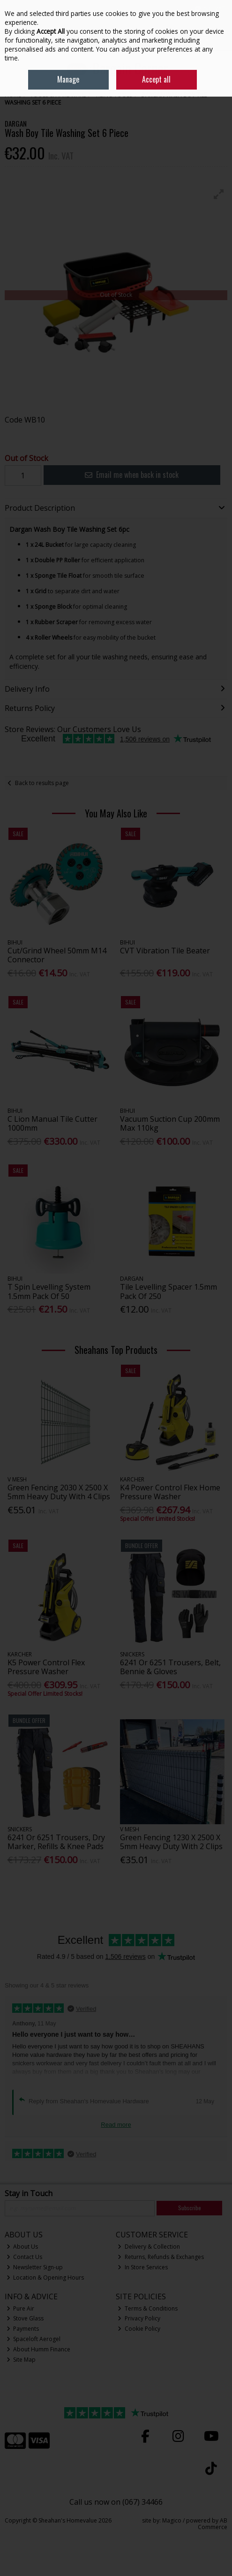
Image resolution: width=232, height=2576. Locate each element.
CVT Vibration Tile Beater (165, 950)
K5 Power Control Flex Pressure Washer (46, 1667)
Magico (171, 2520)
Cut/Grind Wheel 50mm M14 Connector (56, 955)
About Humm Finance (39, 2349)
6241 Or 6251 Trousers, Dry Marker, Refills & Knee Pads (56, 1841)
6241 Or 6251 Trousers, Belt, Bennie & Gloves (170, 1667)
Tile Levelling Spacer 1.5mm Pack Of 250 (168, 1291)
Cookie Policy (139, 2329)
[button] (218, 194)
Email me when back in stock (132, 474)
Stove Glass (25, 2318)
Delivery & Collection (149, 2247)
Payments (23, 2329)
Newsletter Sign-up (35, 2267)
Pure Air (21, 2308)
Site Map (21, 2360)
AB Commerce (212, 2523)
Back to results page (42, 783)
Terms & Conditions (148, 2308)
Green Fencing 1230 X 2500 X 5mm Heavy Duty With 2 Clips (171, 1841)
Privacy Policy (139, 2318)
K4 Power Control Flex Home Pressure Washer (170, 1492)
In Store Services (143, 2267)
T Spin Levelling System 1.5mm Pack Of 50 (48, 1291)
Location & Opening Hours (45, 2277)
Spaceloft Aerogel (34, 2339)
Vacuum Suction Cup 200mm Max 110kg (170, 1123)
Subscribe (189, 2208)
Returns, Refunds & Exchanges (161, 2257)
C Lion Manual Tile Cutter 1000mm (52, 1123)
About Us (22, 2247)
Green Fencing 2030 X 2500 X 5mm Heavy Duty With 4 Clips (58, 1492)
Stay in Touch (28, 2193)
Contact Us (25, 2257)
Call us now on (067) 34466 (116, 2502)
